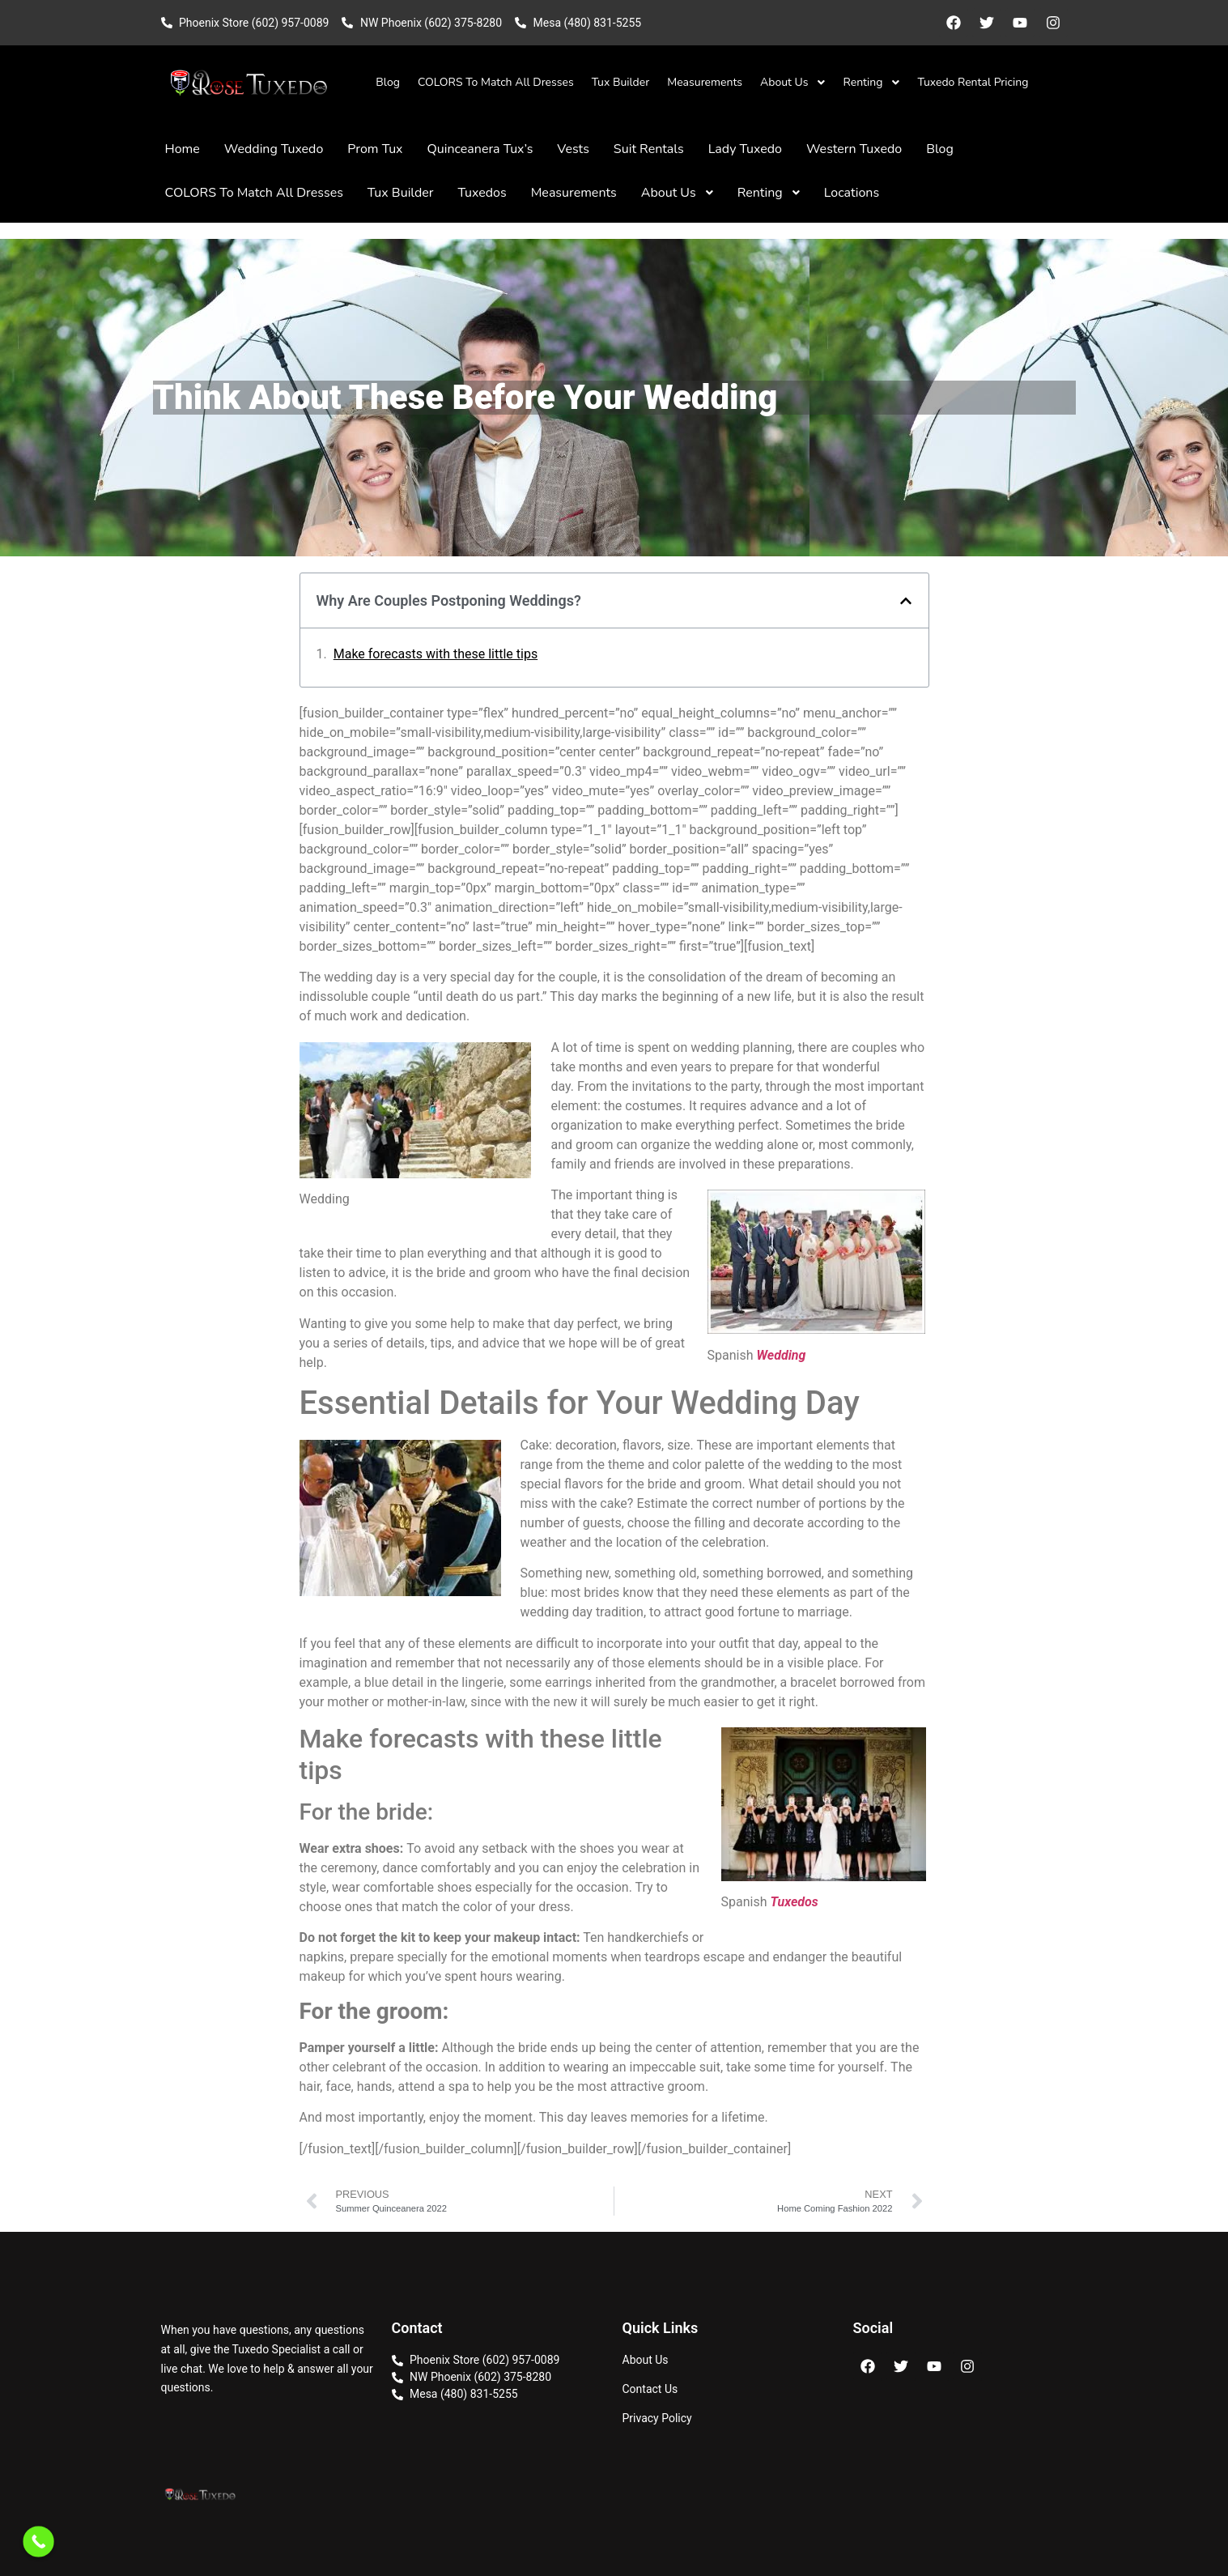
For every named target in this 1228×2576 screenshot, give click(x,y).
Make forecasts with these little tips (436, 654)
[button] (905, 600)
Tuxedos (794, 1902)
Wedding (780, 1355)
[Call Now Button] (38, 2541)
